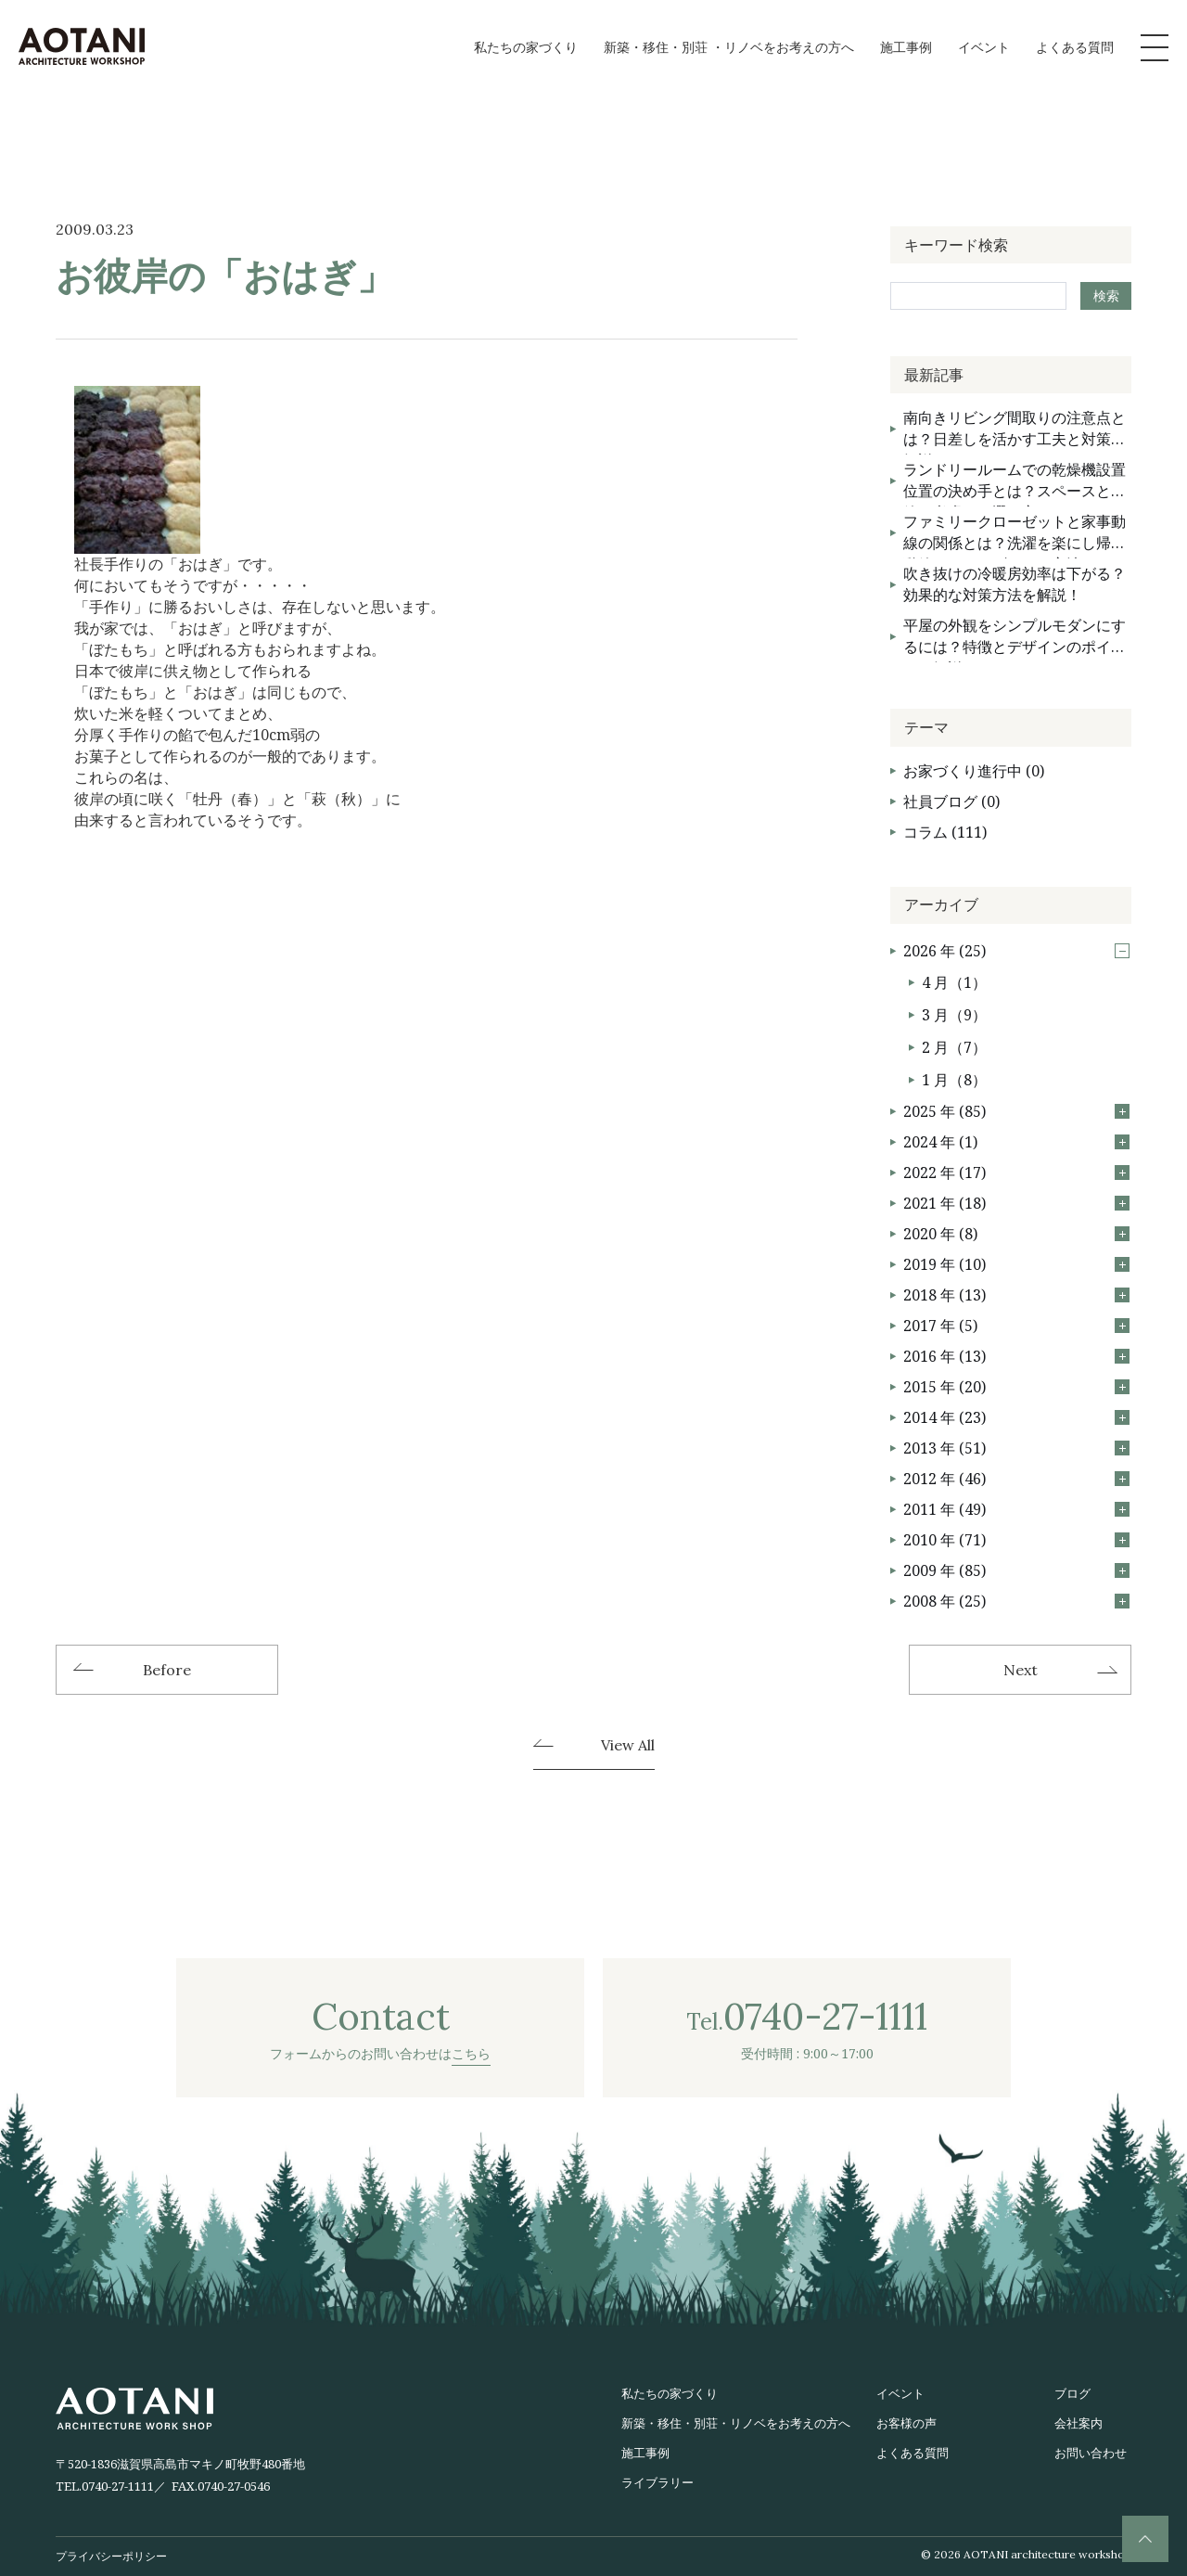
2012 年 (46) (1016, 1478)
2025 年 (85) (1016, 1111)
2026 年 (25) (1016, 951)
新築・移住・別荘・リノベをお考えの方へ (735, 2423)
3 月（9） (954, 1015)
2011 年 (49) (1016, 1509)
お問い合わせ (1090, 2452)
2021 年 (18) (1016, 1203)
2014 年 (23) (1016, 1417)
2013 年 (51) (1016, 1448)
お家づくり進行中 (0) (973, 771)
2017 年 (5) (1016, 1325)
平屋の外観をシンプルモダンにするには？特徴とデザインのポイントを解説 (1014, 638)
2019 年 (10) (1016, 1264)
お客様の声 (906, 2423)
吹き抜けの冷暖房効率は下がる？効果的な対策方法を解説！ (1014, 584)
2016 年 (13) (1016, 1356)
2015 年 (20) (1016, 1387)
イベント (984, 47)
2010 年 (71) (1016, 1540)
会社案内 (1078, 2423)
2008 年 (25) (1016, 1601)
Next (1020, 1669)
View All (628, 1745)
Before (167, 1669)
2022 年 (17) (1016, 1172)
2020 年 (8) (1016, 1234)
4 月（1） (954, 982)
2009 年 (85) (1016, 1570)
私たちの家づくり (526, 47)
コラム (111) (945, 832)
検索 (1106, 295)
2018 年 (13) (1016, 1295)
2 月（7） (954, 1047)
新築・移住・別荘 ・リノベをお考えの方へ (729, 47)
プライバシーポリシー (111, 2556)
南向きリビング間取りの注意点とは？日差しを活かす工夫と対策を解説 (1014, 431)
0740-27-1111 (118, 2486)
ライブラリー (657, 2482)
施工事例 (906, 47)
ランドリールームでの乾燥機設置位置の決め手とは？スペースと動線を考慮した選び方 (1014, 482)
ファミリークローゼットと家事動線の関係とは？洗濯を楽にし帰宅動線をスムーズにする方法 (1014, 534)
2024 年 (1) (1016, 1142)
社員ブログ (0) (951, 801)
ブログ (1072, 2393)
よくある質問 (1075, 47)
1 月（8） (954, 1080)
